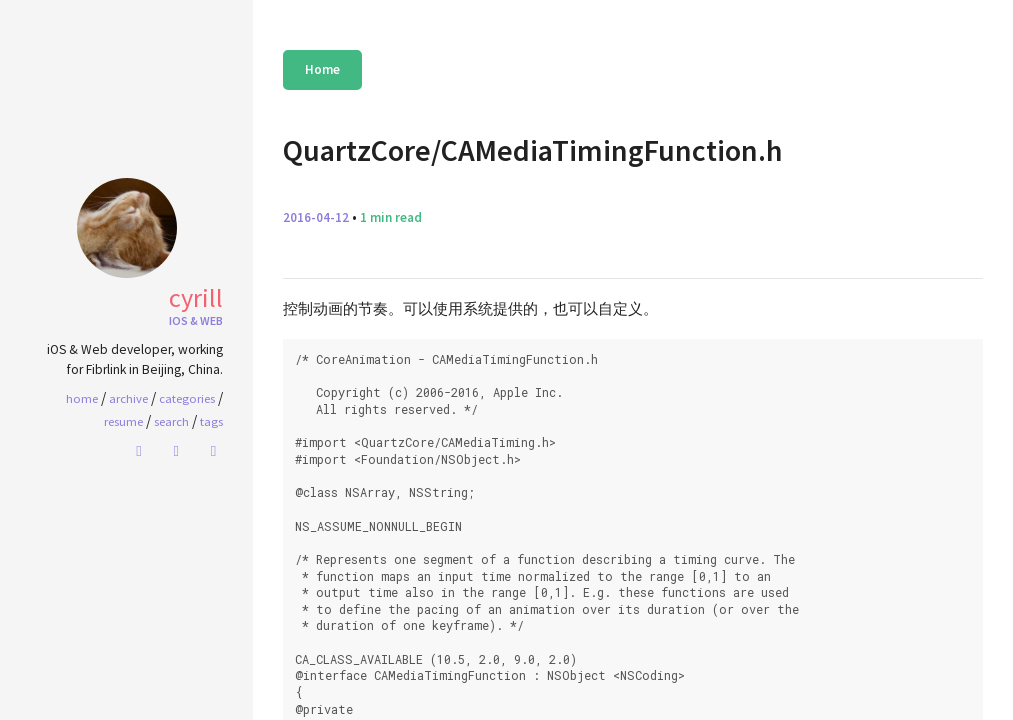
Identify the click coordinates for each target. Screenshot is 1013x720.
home (82, 398)
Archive (128, 398)
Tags (211, 421)
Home (322, 69)
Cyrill (196, 297)
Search (171, 421)
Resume (123, 421)
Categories (187, 398)
